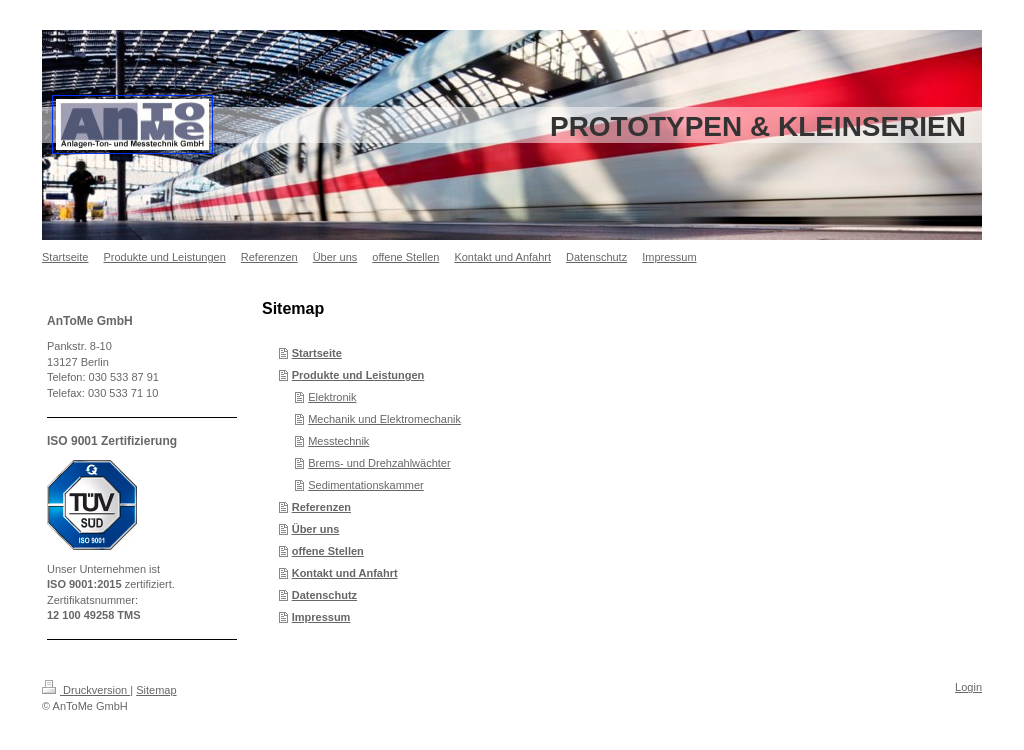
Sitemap (156, 690)
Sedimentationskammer (366, 485)
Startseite (317, 353)
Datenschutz (324, 595)
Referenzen (321, 507)
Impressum (321, 617)
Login (968, 687)
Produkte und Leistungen (358, 375)
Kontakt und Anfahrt (345, 573)
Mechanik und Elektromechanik (384, 419)
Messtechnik (338, 441)
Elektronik (332, 397)
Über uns (316, 529)
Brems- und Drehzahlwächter (379, 463)
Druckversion (86, 690)
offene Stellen (328, 551)
